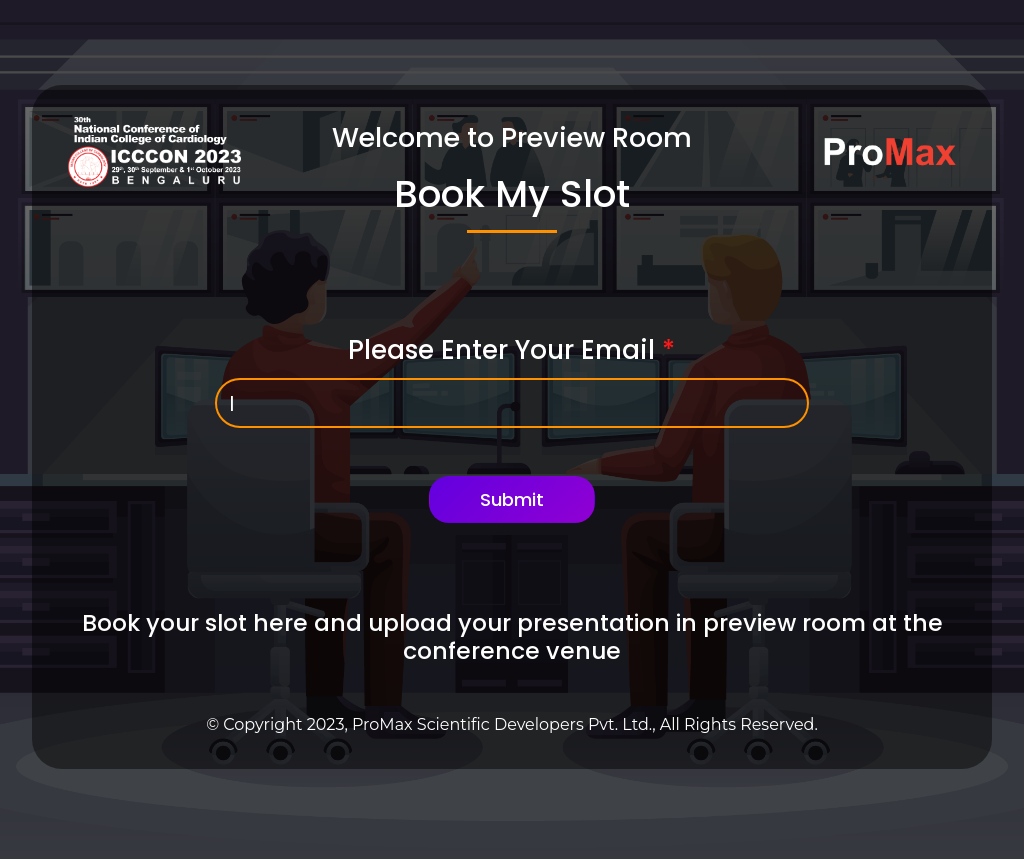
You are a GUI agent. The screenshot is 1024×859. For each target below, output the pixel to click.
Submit (512, 499)
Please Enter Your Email (511, 350)
